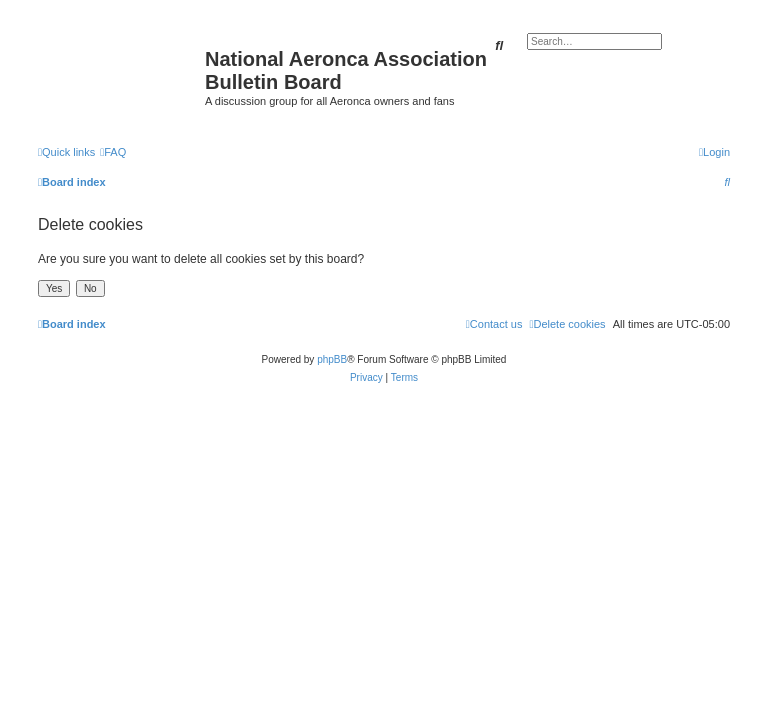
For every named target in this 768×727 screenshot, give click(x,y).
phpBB (332, 359)
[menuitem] (113, 152)
